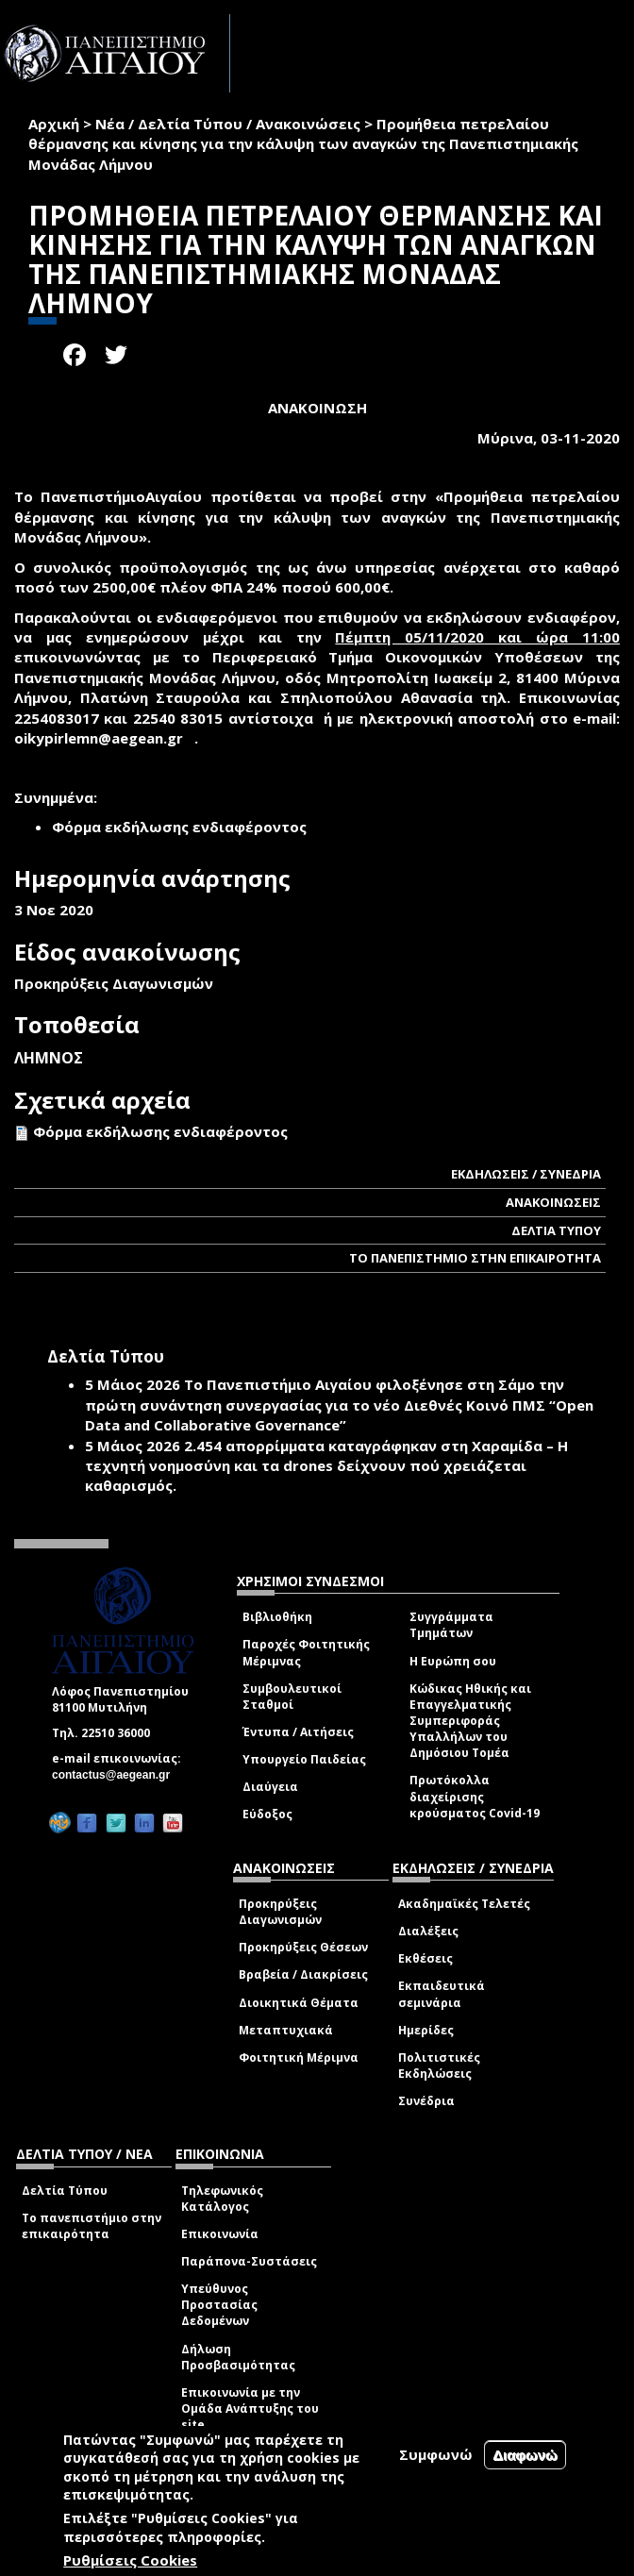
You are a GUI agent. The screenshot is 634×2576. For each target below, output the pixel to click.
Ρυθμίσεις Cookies (130, 2560)
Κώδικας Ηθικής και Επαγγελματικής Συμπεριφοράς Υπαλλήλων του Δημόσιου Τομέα (470, 1721)
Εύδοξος (267, 1814)
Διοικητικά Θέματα (299, 2003)
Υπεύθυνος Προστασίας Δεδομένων (219, 2305)
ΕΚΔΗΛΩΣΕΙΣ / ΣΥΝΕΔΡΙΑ (526, 1173)
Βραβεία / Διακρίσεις (303, 1974)
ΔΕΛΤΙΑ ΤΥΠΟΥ (556, 1230)
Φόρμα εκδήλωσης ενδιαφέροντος (160, 1131)
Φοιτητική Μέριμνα (299, 2057)
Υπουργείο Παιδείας (304, 1759)
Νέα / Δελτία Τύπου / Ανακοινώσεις (227, 123)
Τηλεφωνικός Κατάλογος (222, 2199)
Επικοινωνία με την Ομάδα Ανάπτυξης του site (250, 2408)
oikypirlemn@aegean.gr (104, 737)
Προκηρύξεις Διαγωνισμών (280, 1912)
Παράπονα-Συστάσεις (249, 2261)
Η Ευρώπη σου (452, 1661)
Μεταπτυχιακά (286, 2030)
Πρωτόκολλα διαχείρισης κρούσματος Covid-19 (474, 1796)
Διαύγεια (270, 1787)
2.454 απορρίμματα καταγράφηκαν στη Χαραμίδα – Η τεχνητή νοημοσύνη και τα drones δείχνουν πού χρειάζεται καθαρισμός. (326, 1466)
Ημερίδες (426, 2030)
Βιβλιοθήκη (277, 1617)
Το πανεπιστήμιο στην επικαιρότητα (91, 2226)
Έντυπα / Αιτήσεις (298, 1732)
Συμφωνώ (436, 2454)
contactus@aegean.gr (116, 1774)
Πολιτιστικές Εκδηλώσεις (439, 2065)
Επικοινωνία (220, 2234)
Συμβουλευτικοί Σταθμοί (292, 1697)
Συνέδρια (426, 2101)
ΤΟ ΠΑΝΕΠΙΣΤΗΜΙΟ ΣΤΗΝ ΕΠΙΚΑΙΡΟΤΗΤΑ (475, 1257)
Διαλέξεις (428, 1931)
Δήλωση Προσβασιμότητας (238, 2357)
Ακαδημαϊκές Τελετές (464, 1904)
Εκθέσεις (425, 1958)
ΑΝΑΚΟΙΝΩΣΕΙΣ (553, 1202)
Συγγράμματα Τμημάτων (451, 1625)
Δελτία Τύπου (65, 2191)
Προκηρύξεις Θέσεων (303, 1947)
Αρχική (53, 123)
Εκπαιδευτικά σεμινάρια (441, 1994)
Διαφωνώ (525, 2455)
